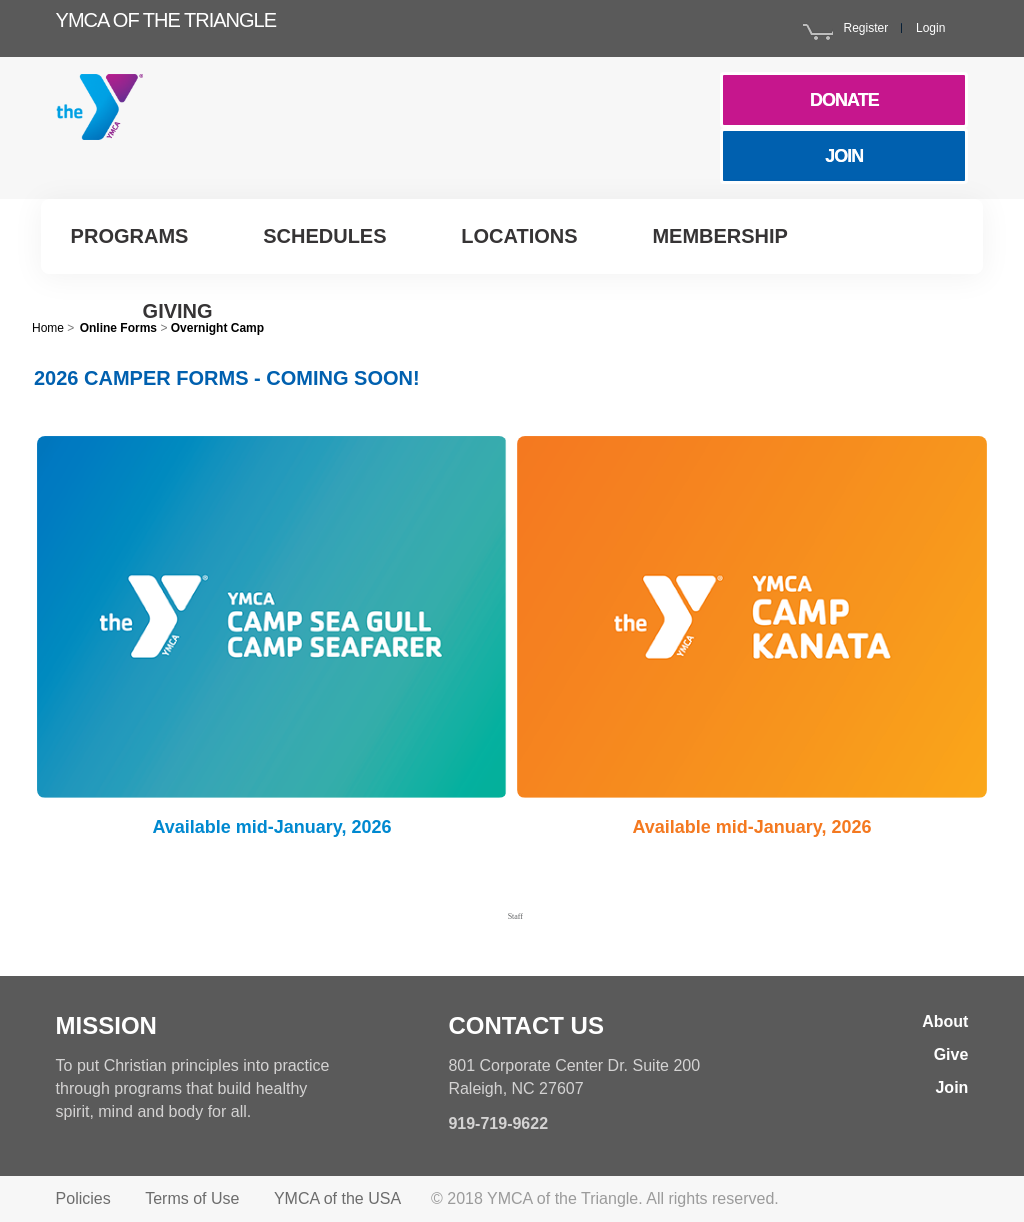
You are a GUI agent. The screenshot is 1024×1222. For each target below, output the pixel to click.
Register (866, 28)
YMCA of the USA (337, 1198)
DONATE (844, 100)
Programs (130, 236)
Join (951, 1087)
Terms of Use (192, 1198)
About (945, 1021)
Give (951, 1054)
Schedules (324, 236)
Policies (83, 1198)
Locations (519, 236)
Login (930, 28)
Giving (178, 311)
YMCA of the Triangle (166, 20)
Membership (720, 236)
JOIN (844, 156)
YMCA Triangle (131, 125)
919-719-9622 (498, 1123)
